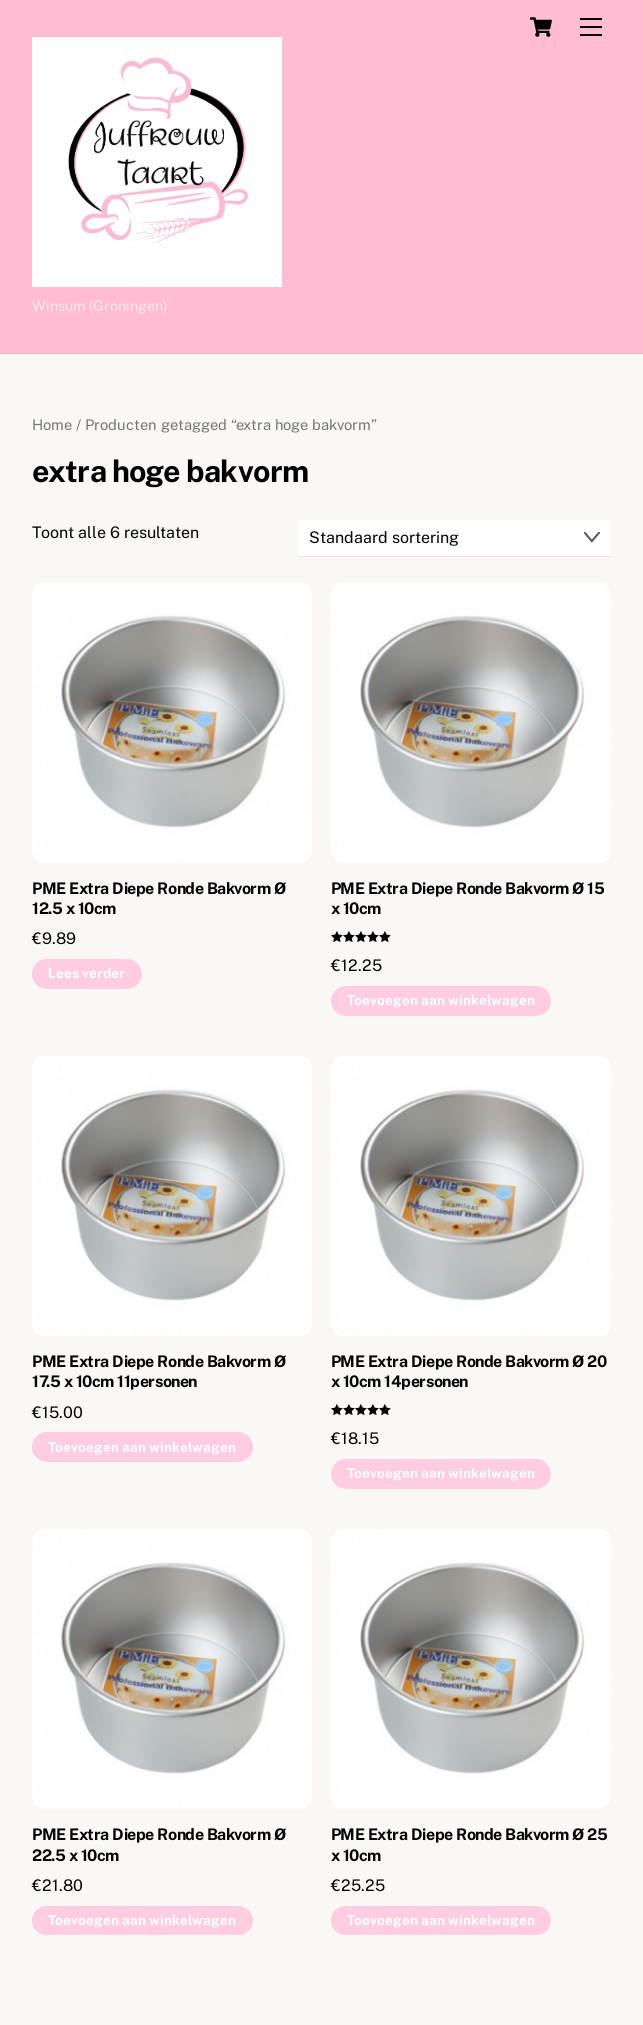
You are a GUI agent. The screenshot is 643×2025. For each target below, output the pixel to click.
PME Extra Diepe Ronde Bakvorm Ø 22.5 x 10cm (158, 1845)
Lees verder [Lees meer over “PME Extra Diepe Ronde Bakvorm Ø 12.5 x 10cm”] (86, 973)
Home (52, 424)
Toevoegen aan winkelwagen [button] (441, 1000)
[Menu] (591, 27)
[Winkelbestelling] (455, 538)
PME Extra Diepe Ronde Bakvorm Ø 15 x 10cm (468, 899)
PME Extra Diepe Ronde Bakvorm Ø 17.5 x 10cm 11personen (158, 1372)
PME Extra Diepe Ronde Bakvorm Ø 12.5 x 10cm (158, 899)
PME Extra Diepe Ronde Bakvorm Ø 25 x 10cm (469, 1845)
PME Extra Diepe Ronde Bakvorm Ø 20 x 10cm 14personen (469, 1372)
